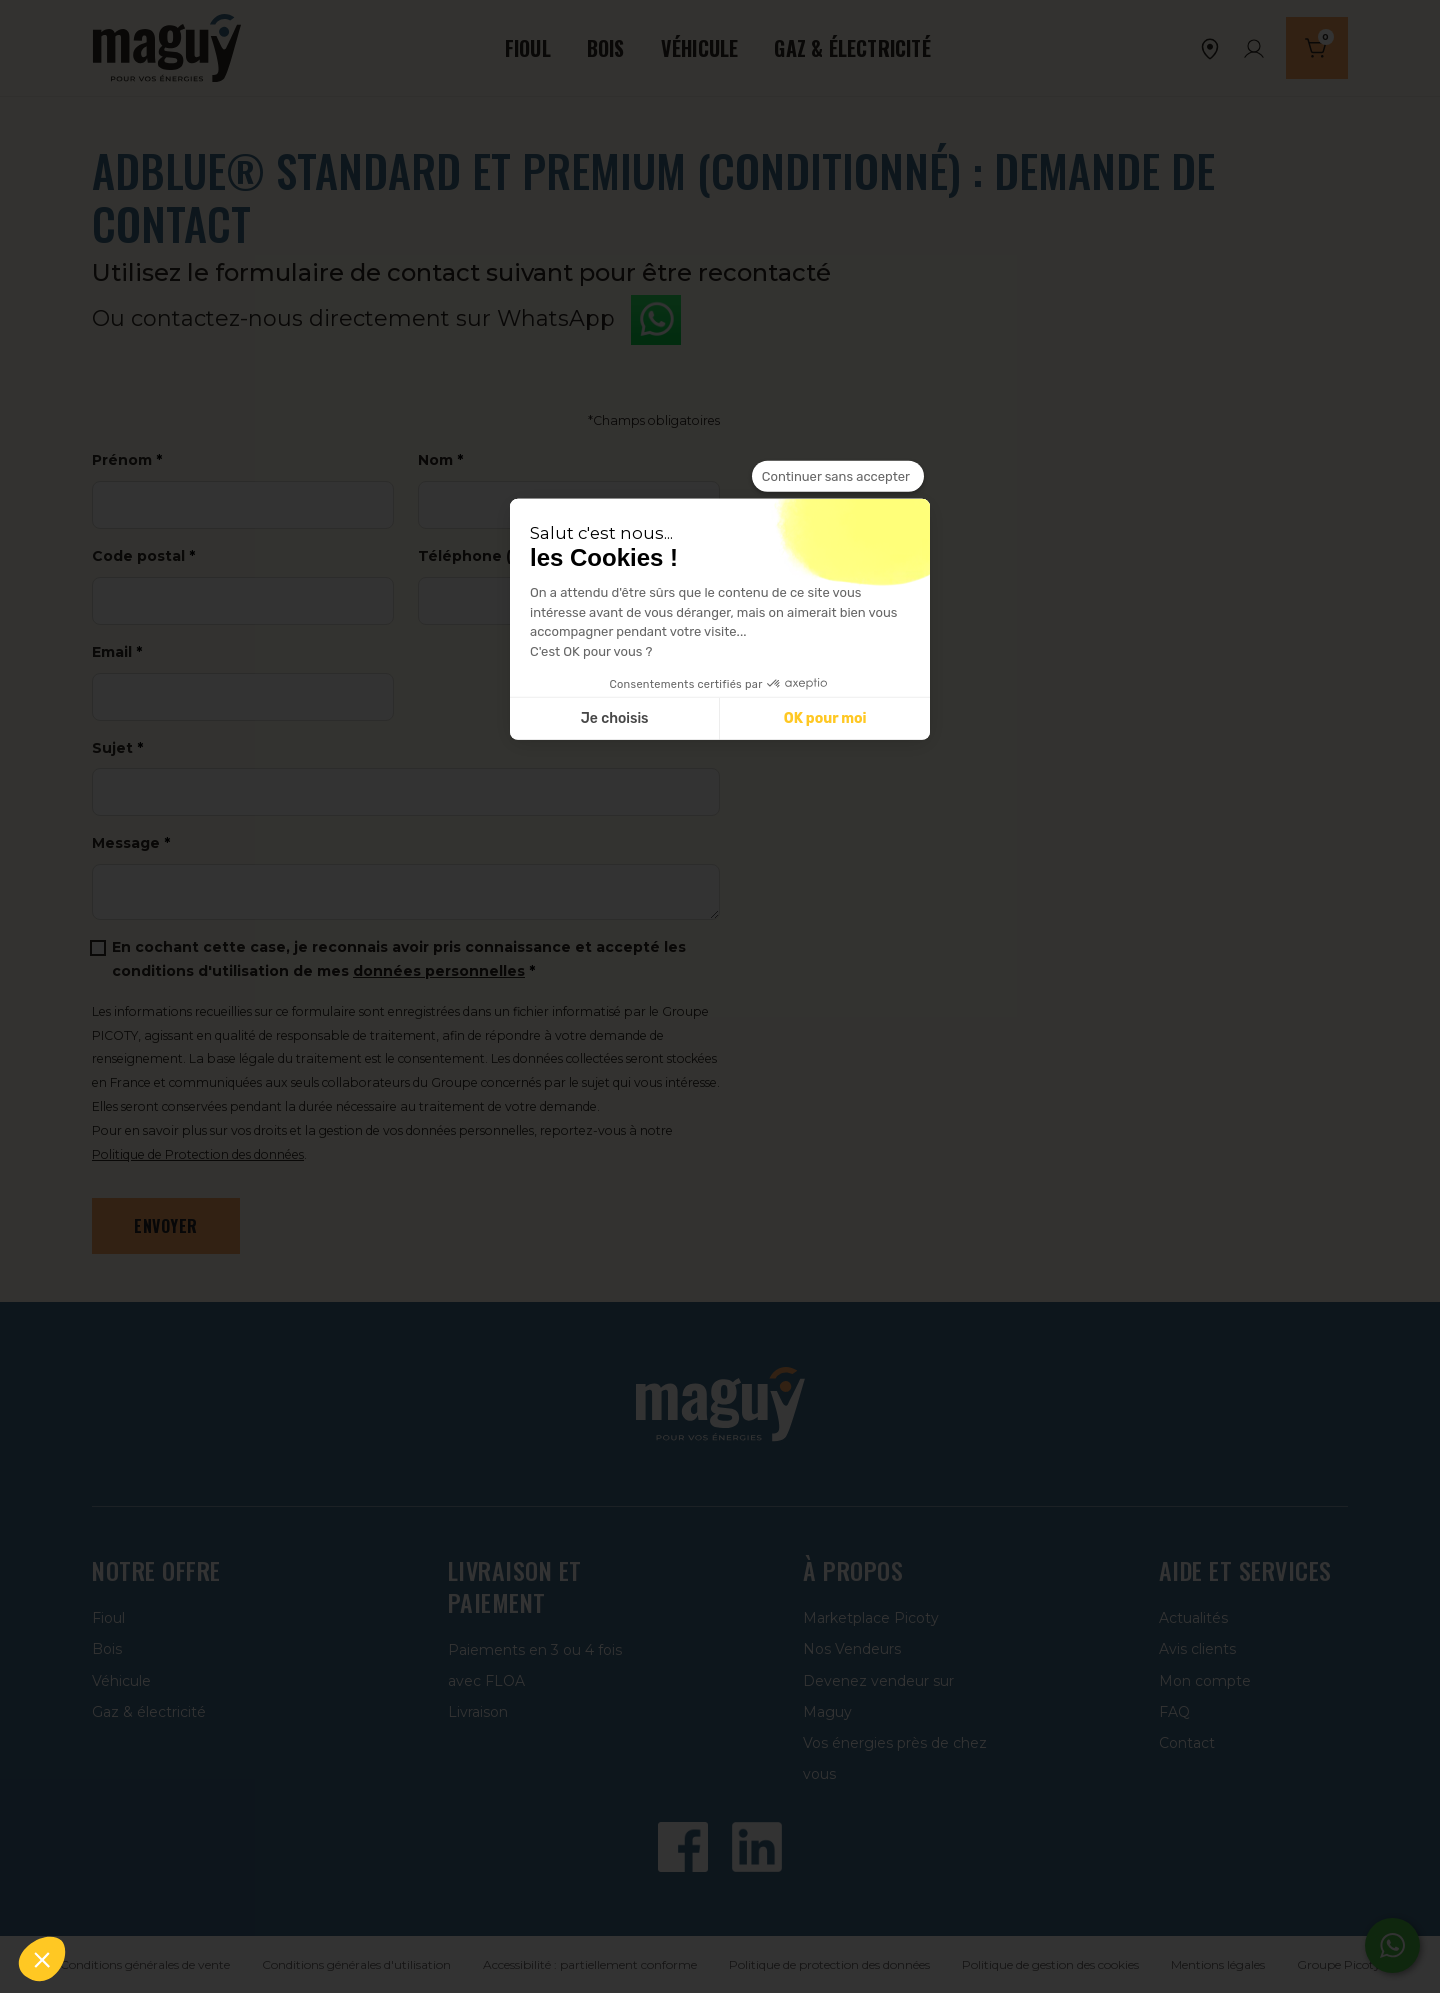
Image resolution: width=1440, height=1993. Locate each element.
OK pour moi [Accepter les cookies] (825, 718)
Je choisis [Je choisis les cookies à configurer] (615, 718)
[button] (42, 1959)
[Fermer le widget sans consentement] (838, 476)
